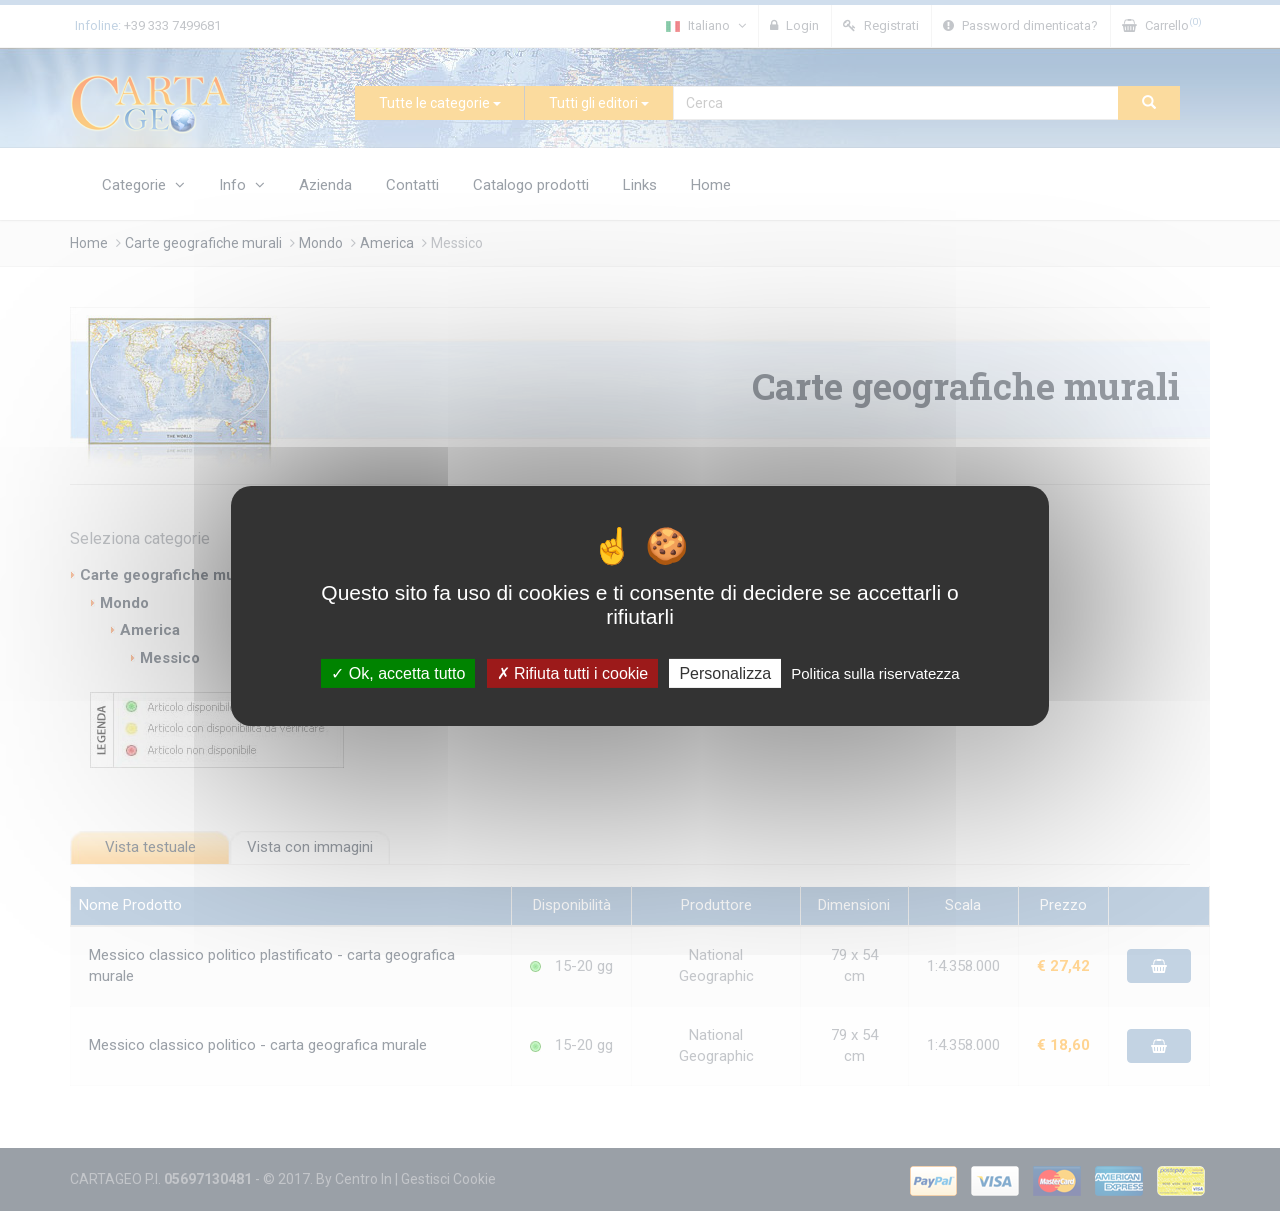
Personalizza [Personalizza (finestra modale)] (725, 672)
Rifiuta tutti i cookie (573, 672)
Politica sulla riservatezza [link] (875, 672)
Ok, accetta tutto (398, 672)
